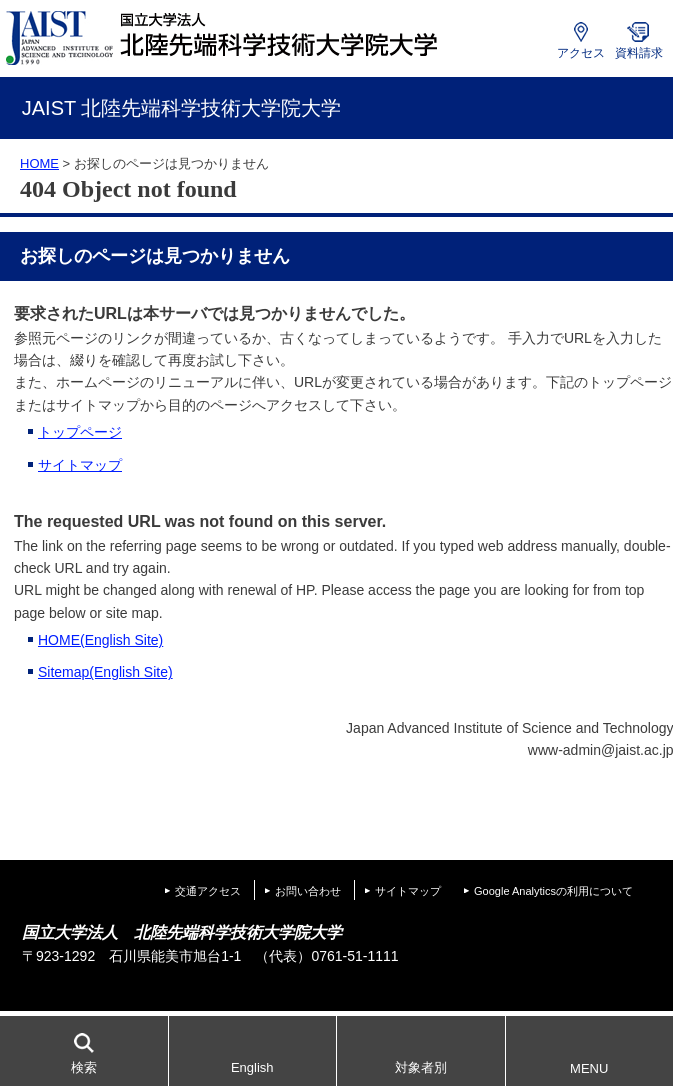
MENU (589, 1068)
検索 (84, 1067)
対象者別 (421, 1067)
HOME (39, 163)
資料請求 (639, 53)
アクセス (581, 53)
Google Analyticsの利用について (553, 891)
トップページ (80, 432)
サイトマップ (80, 465)
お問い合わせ (308, 891)
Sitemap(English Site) (105, 672)
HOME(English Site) (100, 640)
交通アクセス (208, 891)
